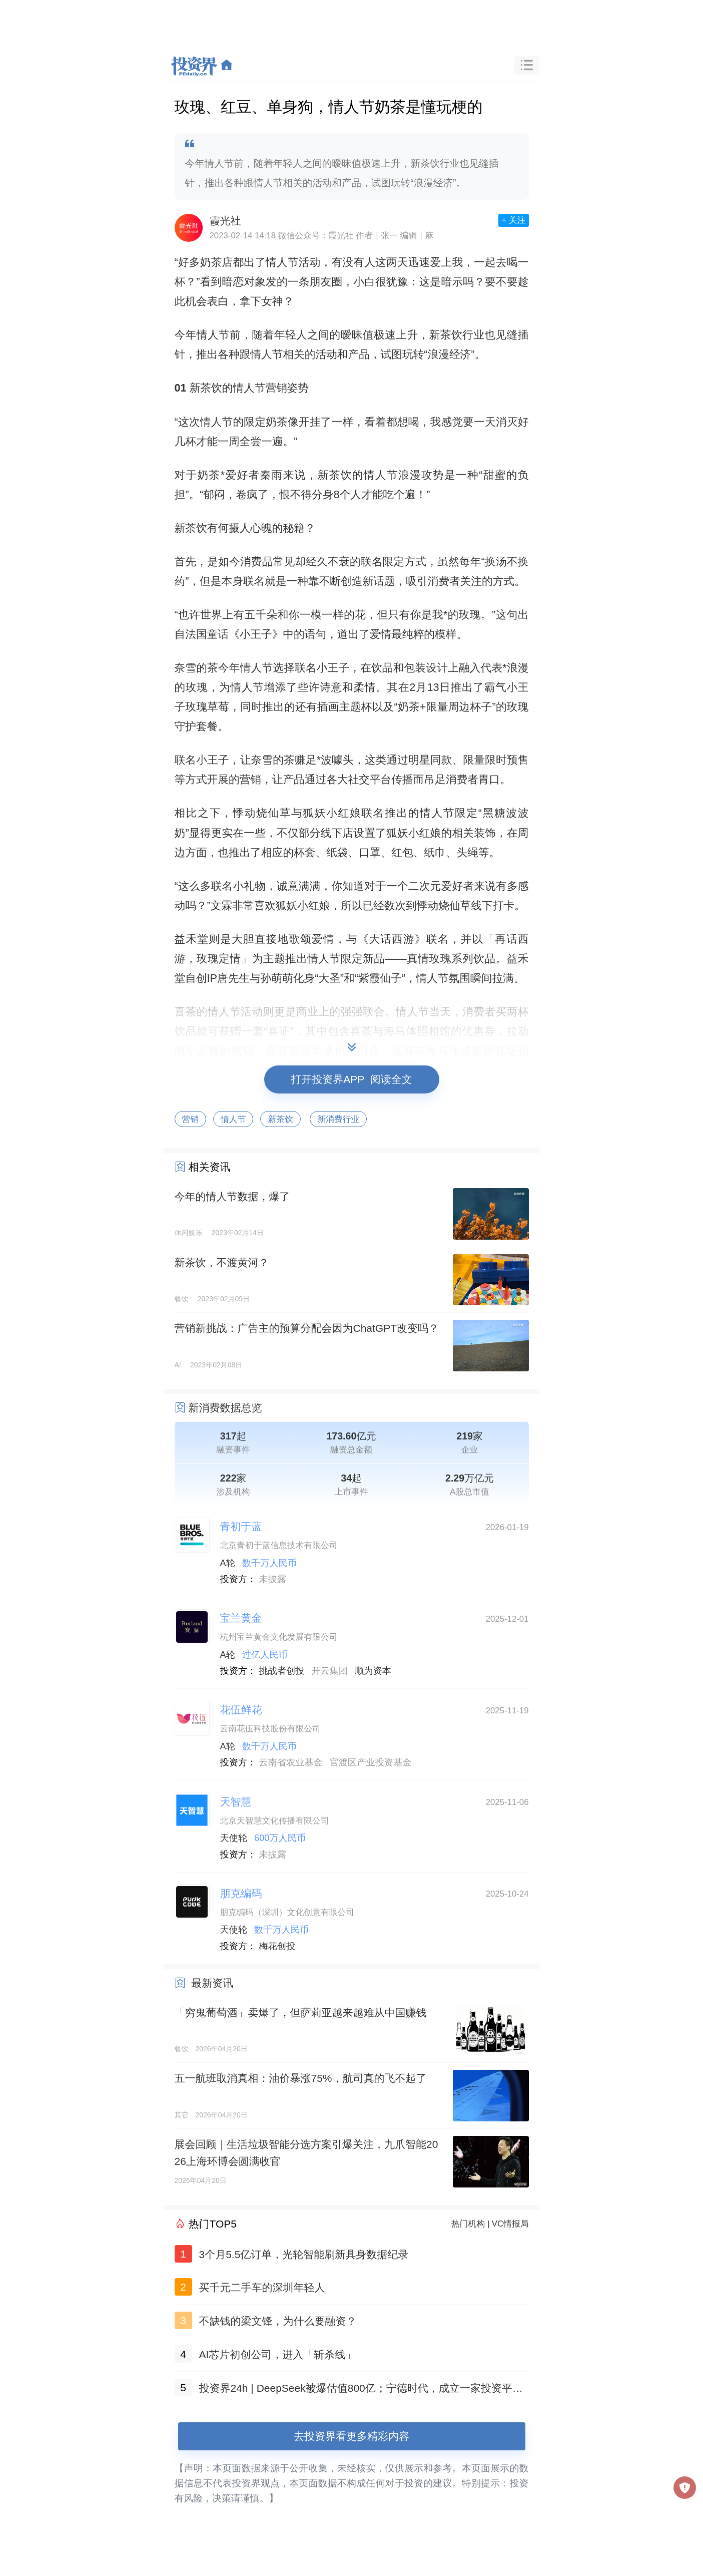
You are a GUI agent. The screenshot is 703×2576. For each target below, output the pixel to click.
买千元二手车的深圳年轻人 (262, 2287)
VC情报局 (510, 2224)
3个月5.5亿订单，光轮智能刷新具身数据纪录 (304, 2254)
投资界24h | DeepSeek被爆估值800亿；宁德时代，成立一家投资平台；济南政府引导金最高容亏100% (355, 2390)
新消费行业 (338, 1119)
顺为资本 (373, 1671)
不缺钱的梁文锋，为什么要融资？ (278, 2321)
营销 (190, 1119)
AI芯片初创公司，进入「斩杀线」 (277, 2354)
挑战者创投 (281, 1671)
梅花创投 (277, 1946)
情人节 (233, 1119)
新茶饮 (280, 1119)
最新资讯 (212, 1983)
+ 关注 (513, 220)
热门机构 (468, 2224)
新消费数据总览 (225, 1407)
